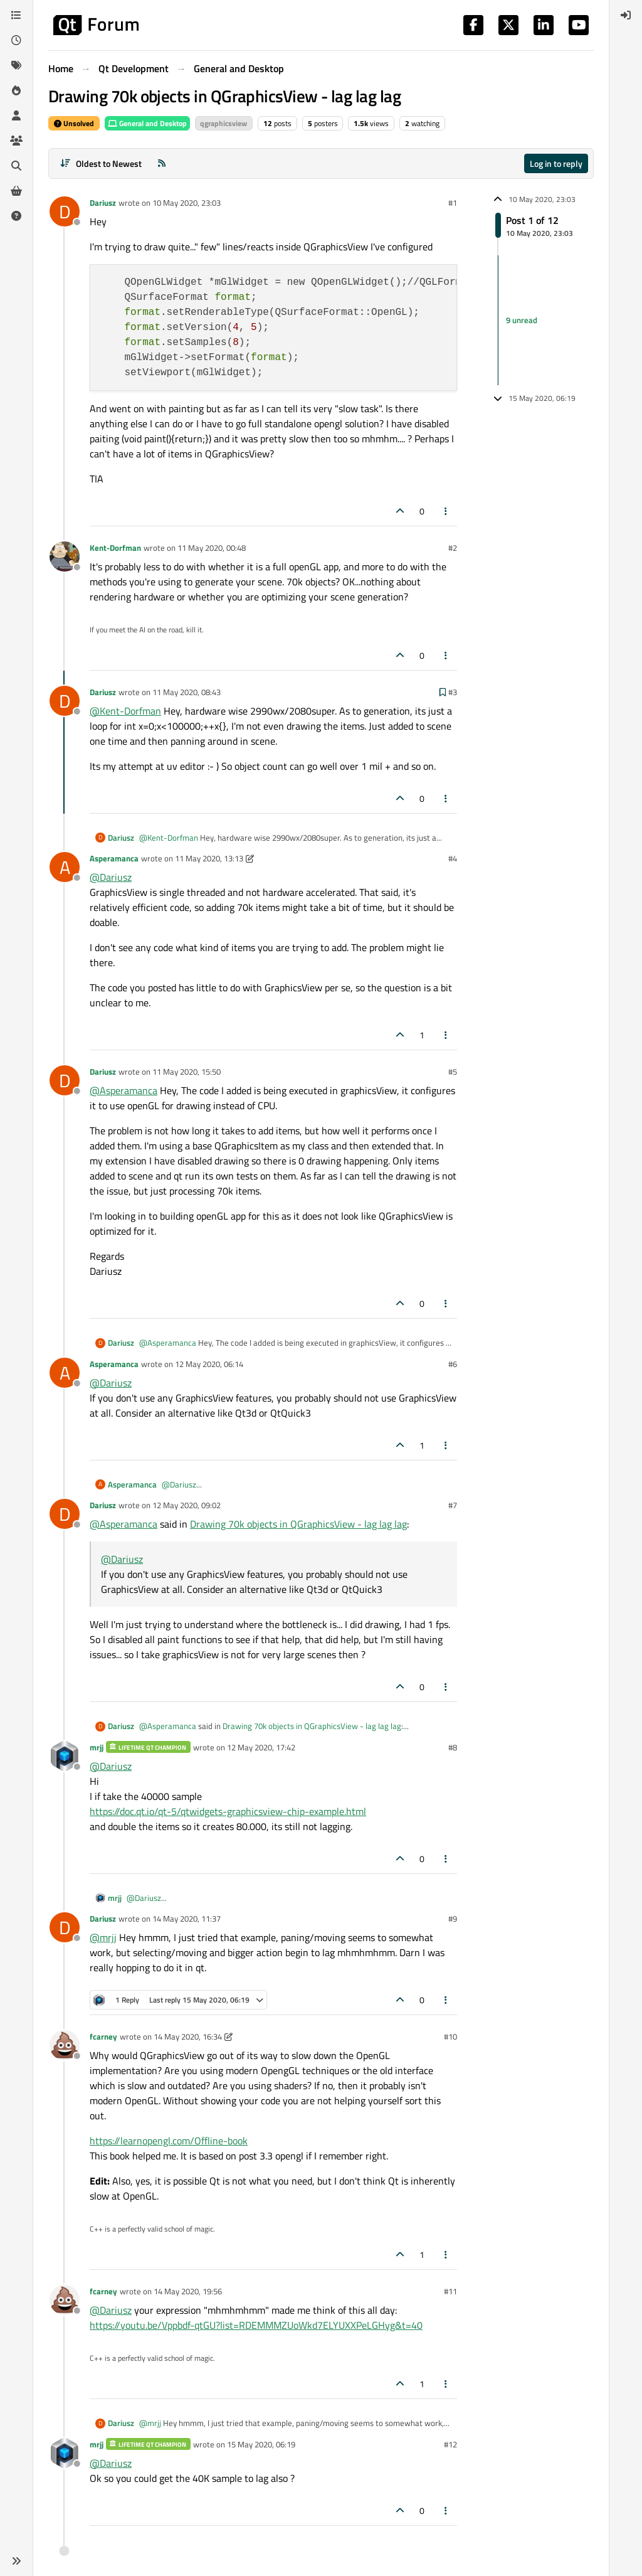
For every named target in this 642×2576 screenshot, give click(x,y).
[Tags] (16, 65)
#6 (452, 1364)
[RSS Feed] (161, 163)
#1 (452, 202)
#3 (452, 692)
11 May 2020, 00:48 (211, 547)
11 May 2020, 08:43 (186, 692)
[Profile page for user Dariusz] (65, 211)
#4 (452, 858)
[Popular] (16, 90)
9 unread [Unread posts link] (521, 320)
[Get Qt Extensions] (16, 191)
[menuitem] (625, 15)
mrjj (96, 1747)
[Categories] (16, 15)
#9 (452, 1918)
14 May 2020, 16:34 (188, 2036)
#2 (452, 547)
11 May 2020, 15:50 (186, 1071)
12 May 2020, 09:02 (186, 1505)
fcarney (103, 2036)
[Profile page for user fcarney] (65, 2045)
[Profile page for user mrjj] (65, 1756)
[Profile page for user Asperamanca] (65, 867)
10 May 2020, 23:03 (186, 202)
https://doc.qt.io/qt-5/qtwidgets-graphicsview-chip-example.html (228, 1811)
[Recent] (16, 40)
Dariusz (103, 202)
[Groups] (16, 140)
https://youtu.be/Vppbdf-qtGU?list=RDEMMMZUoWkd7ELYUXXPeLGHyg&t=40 (256, 2325)
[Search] (16, 166)
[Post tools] (446, 511)
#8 (452, 1747)
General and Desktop (147, 123)
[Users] (16, 115)
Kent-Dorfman (115, 547)
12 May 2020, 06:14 (209, 1364)
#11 (450, 2291)
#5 (452, 1071)
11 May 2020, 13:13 (209, 858)
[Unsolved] (16, 216)
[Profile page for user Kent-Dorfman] (65, 556)
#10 (450, 2036)
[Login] (625, 15)
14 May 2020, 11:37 (186, 1918)
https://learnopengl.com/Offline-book (169, 2140)
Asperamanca (114, 858)
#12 (450, 2444)
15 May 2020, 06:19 (261, 2444)
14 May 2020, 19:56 (188, 2291)
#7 (452, 1505)
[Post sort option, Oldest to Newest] (100, 163)
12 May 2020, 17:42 (261, 1747)
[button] (16, 2561)
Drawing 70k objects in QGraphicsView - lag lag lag (298, 1523)
